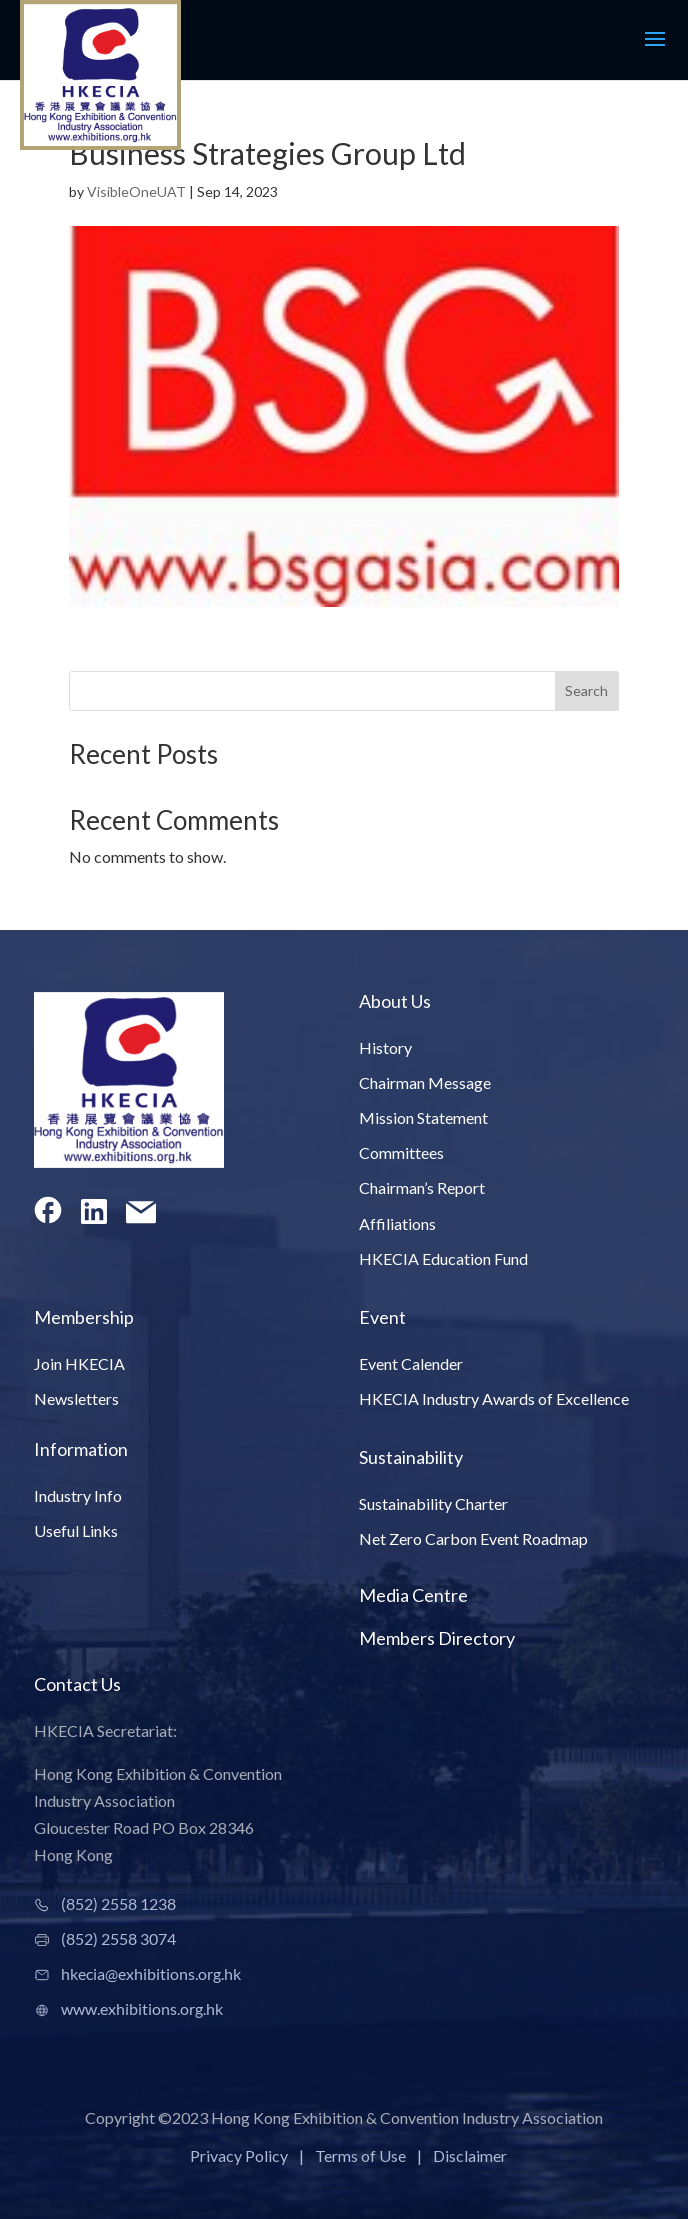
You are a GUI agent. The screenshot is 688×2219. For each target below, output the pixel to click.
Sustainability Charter (433, 1503)
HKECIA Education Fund (443, 1258)
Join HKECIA (79, 1363)
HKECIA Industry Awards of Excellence (494, 1398)
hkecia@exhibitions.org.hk (151, 1973)
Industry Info (78, 1495)
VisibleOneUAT (136, 191)
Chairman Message (425, 1082)
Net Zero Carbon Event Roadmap (473, 1538)
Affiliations (397, 1223)
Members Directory (437, 1638)
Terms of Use (360, 2155)
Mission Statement (423, 1117)
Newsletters (76, 1398)
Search (586, 690)
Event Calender (411, 1363)
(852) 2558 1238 (118, 1903)
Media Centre (413, 1595)
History (385, 1047)
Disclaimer (470, 2155)
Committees (401, 1152)
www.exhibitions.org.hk (142, 2008)
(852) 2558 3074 (118, 1938)
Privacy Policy (239, 2155)
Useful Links (76, 1530)
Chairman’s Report (422, 1187)
